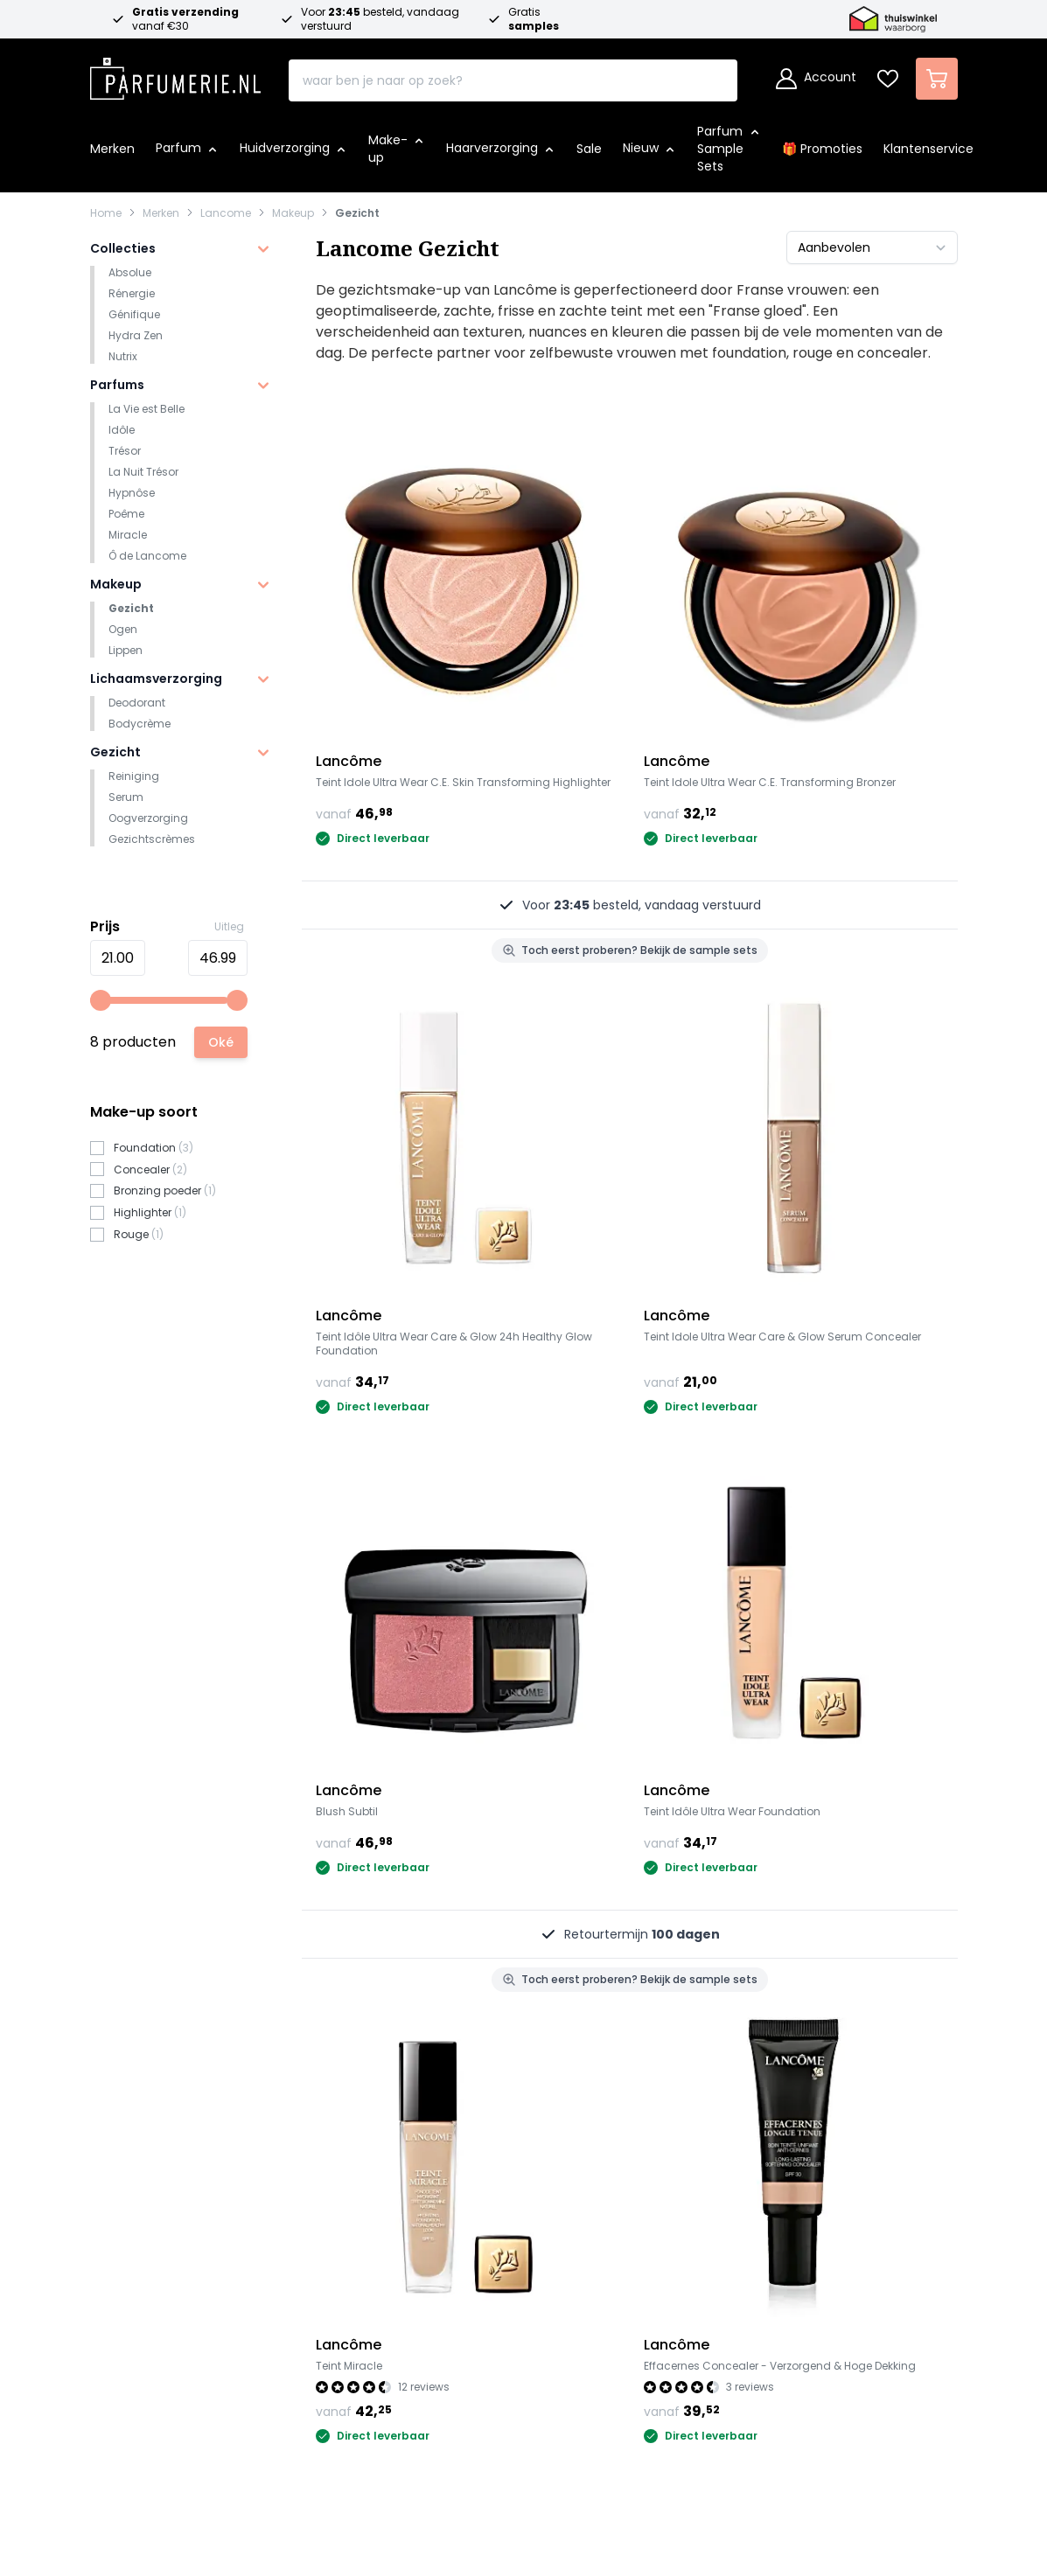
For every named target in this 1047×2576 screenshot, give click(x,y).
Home (106, 213)
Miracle (127, 534)
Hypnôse (131, 492)
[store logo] (176, 73)
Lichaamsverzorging (156, 678)
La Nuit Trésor (143, 471)
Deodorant (136, 702)
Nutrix (122, 356)
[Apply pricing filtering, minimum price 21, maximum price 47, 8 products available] (221, 1042)
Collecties (123, 248)
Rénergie (131, 293)
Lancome (225, 213)
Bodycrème (139, 723)
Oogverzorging (148, 818)
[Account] (816, 78)
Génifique (134, 314)
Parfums (117, 384)
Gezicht (357, 213)
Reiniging (133, 776)
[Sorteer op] (872, 247)
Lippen (125, 650)
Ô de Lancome (147, 555)
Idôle (121, 429)
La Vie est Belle (146, 408)
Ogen (122, 629)
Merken (161, 213)
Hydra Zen (135, 335)
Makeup (293, 213)
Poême (126, 513)
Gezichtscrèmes (151, 839)
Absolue (129, 272)
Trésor (124, 450)
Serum (125, 797)
